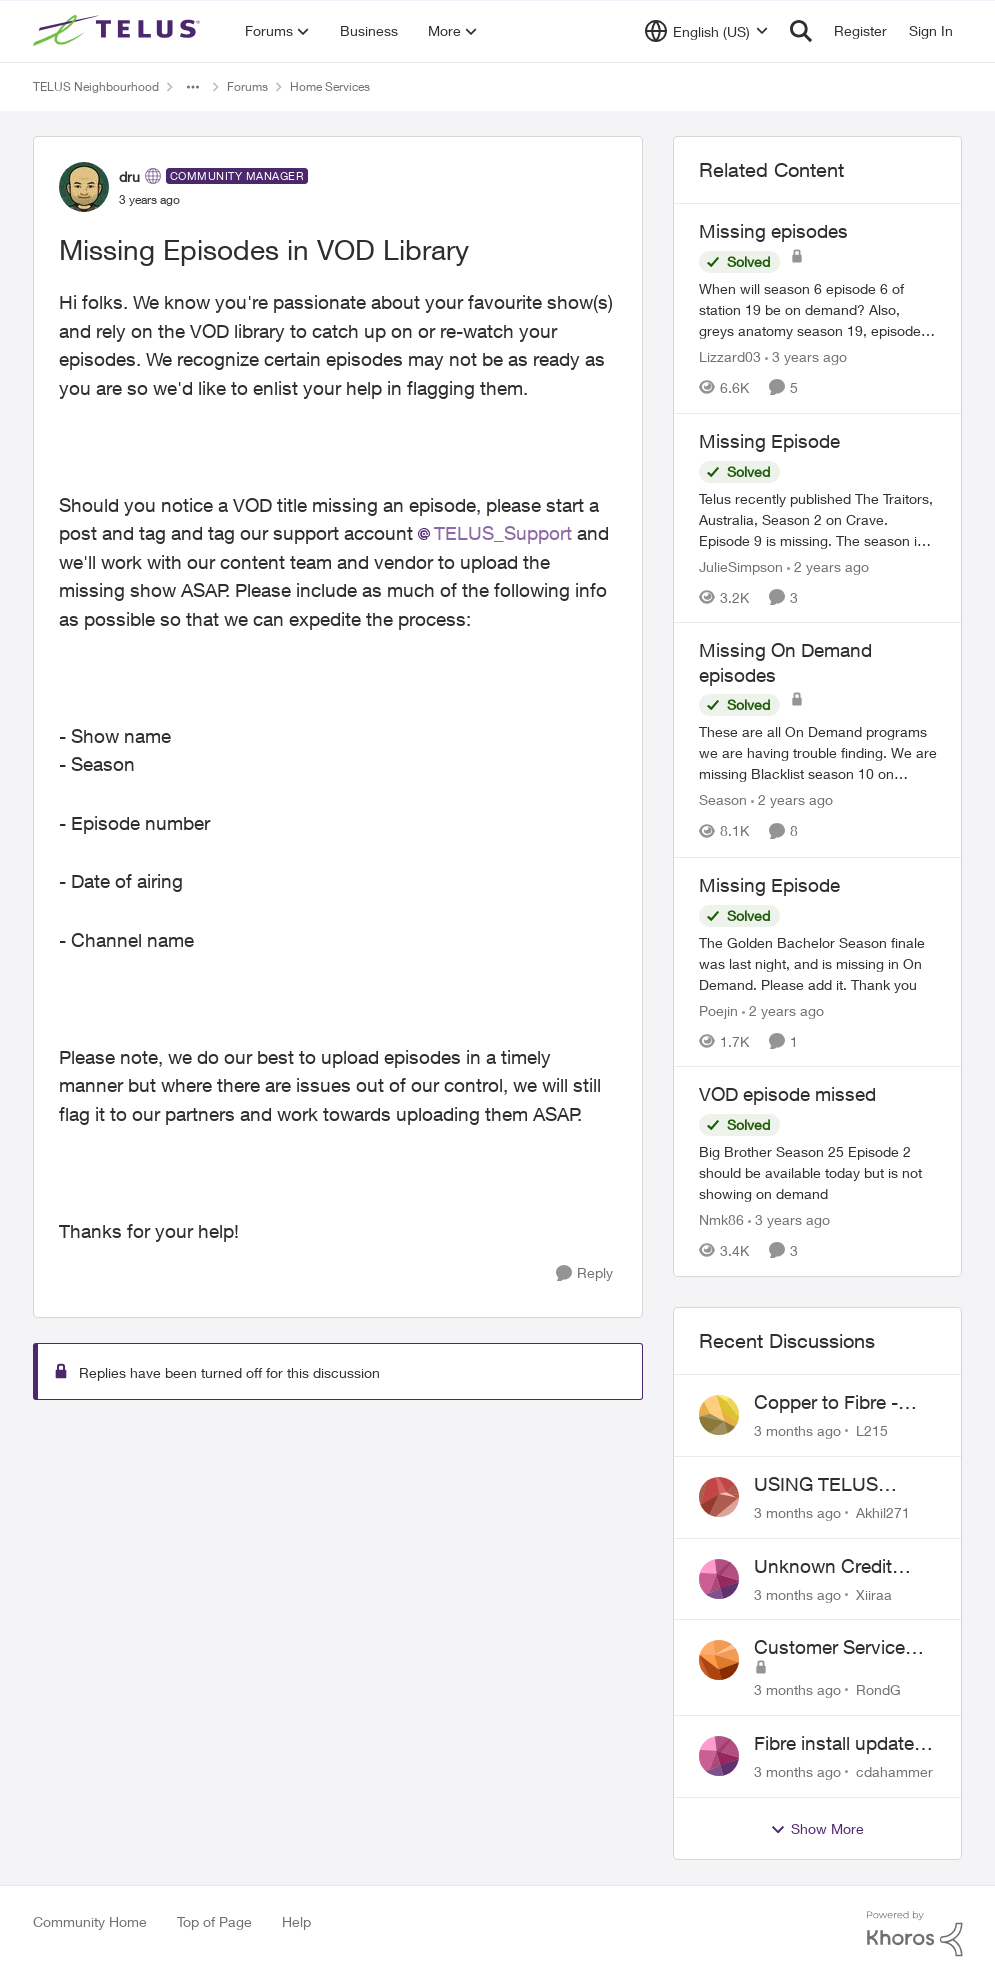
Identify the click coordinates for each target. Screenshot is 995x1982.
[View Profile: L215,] (719, 1415)
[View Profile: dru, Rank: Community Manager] (84, 187)
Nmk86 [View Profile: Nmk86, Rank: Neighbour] (721, 1219)
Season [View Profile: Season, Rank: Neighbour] (723, 800)
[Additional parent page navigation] (193, 87)
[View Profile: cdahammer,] (719, 1756)
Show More (817, 1829)
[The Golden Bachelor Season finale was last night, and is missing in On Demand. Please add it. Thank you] (818, 962)
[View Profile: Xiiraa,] (719, 1579)
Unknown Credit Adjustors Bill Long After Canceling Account (834, 1567)
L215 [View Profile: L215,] (872, 1430)
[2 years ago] (828, 565)
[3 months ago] (797, 1430)
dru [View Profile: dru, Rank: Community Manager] (129, 176)
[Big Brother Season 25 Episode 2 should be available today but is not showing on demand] (818, 1172)
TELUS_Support (503, 533)
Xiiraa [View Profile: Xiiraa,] (874, 1593)
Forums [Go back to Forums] (247, 86)
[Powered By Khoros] (915, 1934)
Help (296, 1921)
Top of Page (214, 1921)
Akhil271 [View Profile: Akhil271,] (883, 1512)
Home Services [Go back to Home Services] (330, 86)
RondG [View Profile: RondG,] (878, 1689)
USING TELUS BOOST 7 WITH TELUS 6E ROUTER (839, 1485)
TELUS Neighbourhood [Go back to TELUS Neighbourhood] (96, 86)
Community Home (90, 1921)
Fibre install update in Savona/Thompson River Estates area (844, 1744)
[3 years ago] (806, 356)
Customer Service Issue (829, 1648)
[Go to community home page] (119, 31)
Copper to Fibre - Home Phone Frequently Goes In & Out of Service (843, 1403)
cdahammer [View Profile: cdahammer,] (894, 1771)
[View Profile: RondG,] (719, 1660)
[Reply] (584, 1273)
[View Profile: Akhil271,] (719, 1497)
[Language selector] (706, 31)
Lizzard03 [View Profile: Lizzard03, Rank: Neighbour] (730, 356)
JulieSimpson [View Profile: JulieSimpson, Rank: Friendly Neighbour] (741, 565)
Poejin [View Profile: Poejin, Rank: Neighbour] (718, 1009)
